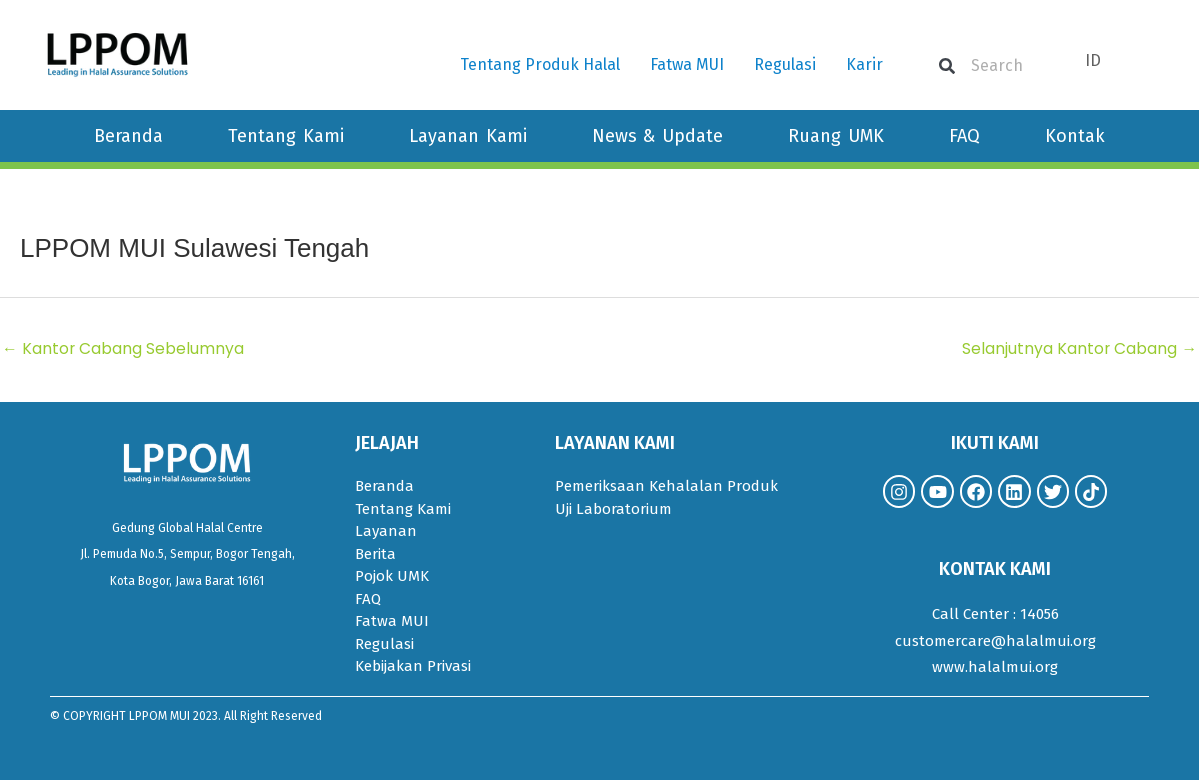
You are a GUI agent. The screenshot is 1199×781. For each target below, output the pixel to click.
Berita (375, 555)
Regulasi (785, 64)
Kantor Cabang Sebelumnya (123, 348)
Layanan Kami (468, 136)
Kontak (1075, 136)
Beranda (128, 136)
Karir (864, 64)
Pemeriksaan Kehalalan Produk (666, 487)
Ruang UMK (836, 136)
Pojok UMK (392, 577)
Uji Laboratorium (613, 510)
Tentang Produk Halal (540, 64)
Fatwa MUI (687, 64)
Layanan (386, 532)
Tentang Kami (286, 136)
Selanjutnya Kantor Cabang (1079, 348)
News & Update (658, 136)
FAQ (964, 136)
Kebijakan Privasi (413, 667)
